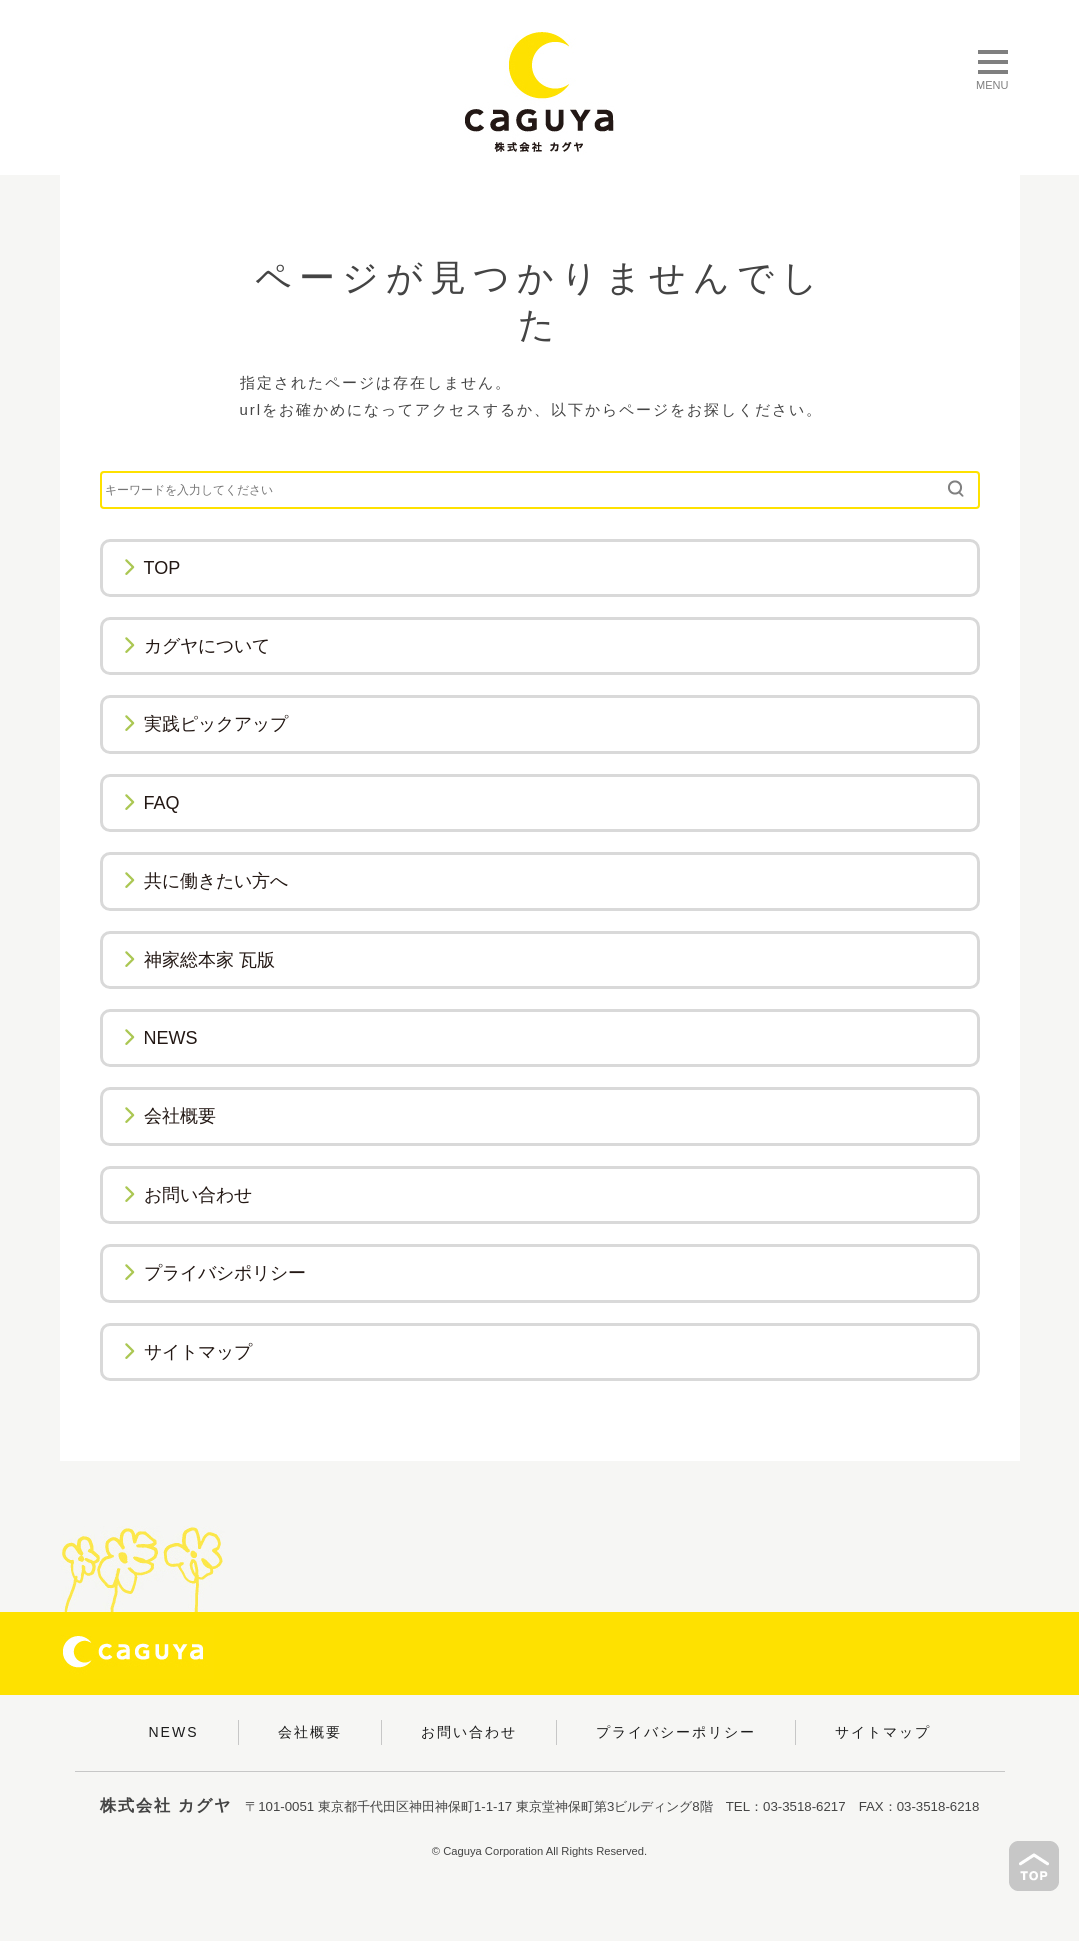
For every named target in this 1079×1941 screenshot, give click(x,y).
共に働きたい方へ (205, 881)
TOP (152, 568)
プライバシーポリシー (676, 1732)
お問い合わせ (187, 1195)
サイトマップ (187, 1352)
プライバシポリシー (214, 1273)
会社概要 (169, 1116)
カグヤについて (196, 646)
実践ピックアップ (205, 724)
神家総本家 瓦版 (199, 960)
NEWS (160, 1038)
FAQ (151, 803)
